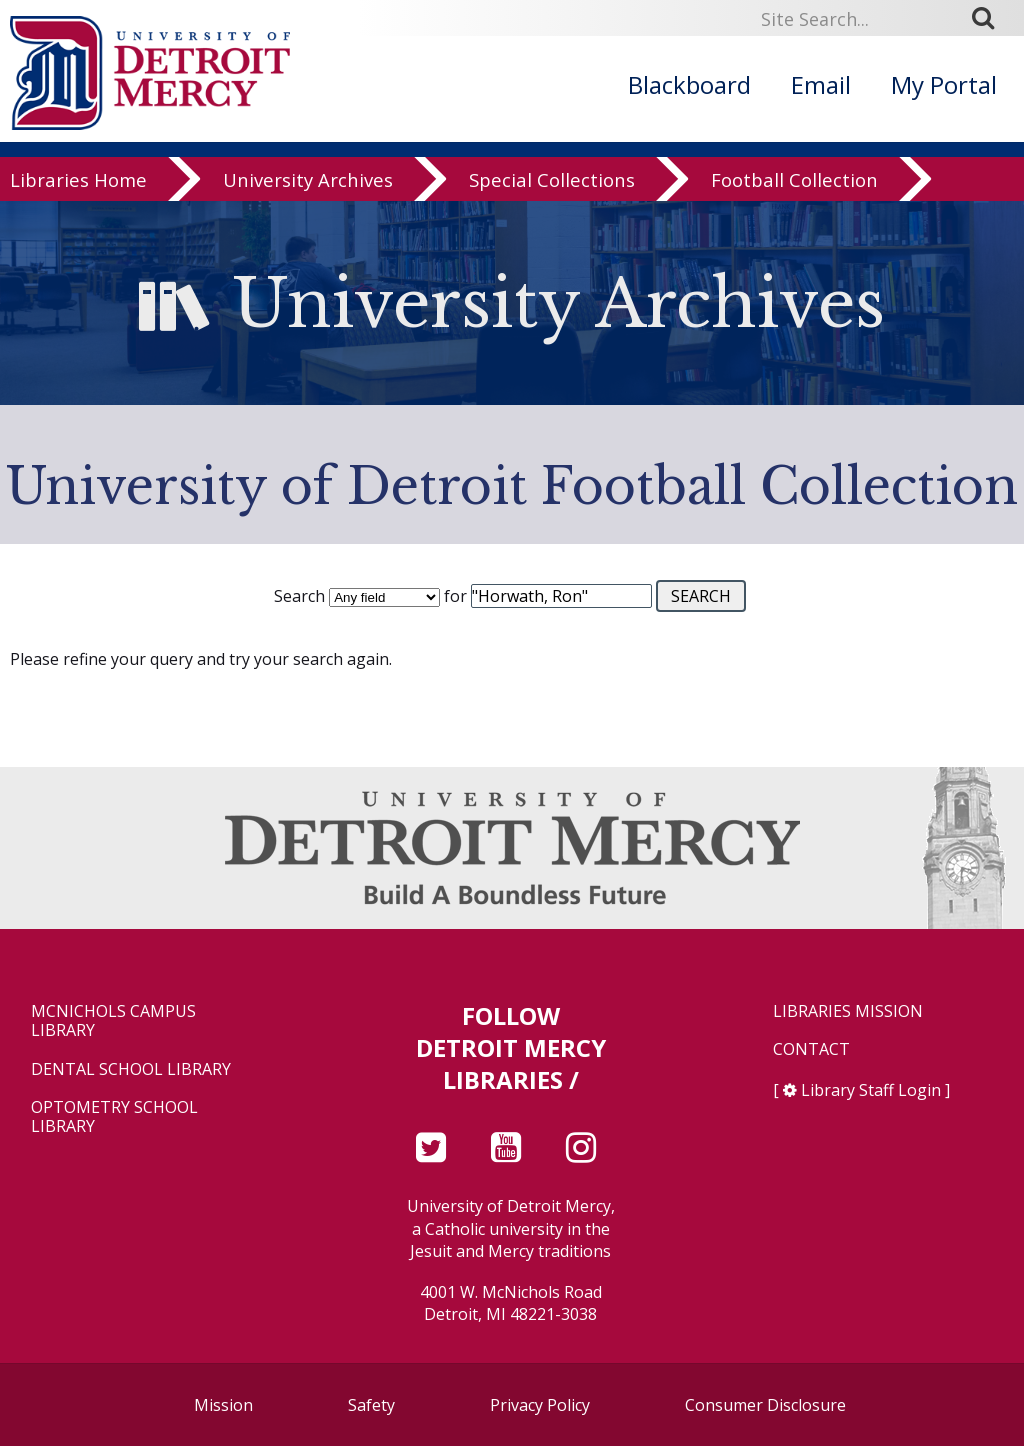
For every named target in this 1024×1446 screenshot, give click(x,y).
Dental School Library (131, 1069)
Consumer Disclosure (765, 1405)
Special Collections (552, 191)
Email (821, 84)
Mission (223, 1405)
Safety (371, 1405)
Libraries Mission (848, 1011)
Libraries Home (78, 191)
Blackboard (689, 84)
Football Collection (794, 191)
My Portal (944, 84)
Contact (811, 1049)
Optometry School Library (114, 1117)
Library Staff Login (871, 1090)
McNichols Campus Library (113, 1021)
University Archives (308, 191)
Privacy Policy (540, 1405)
